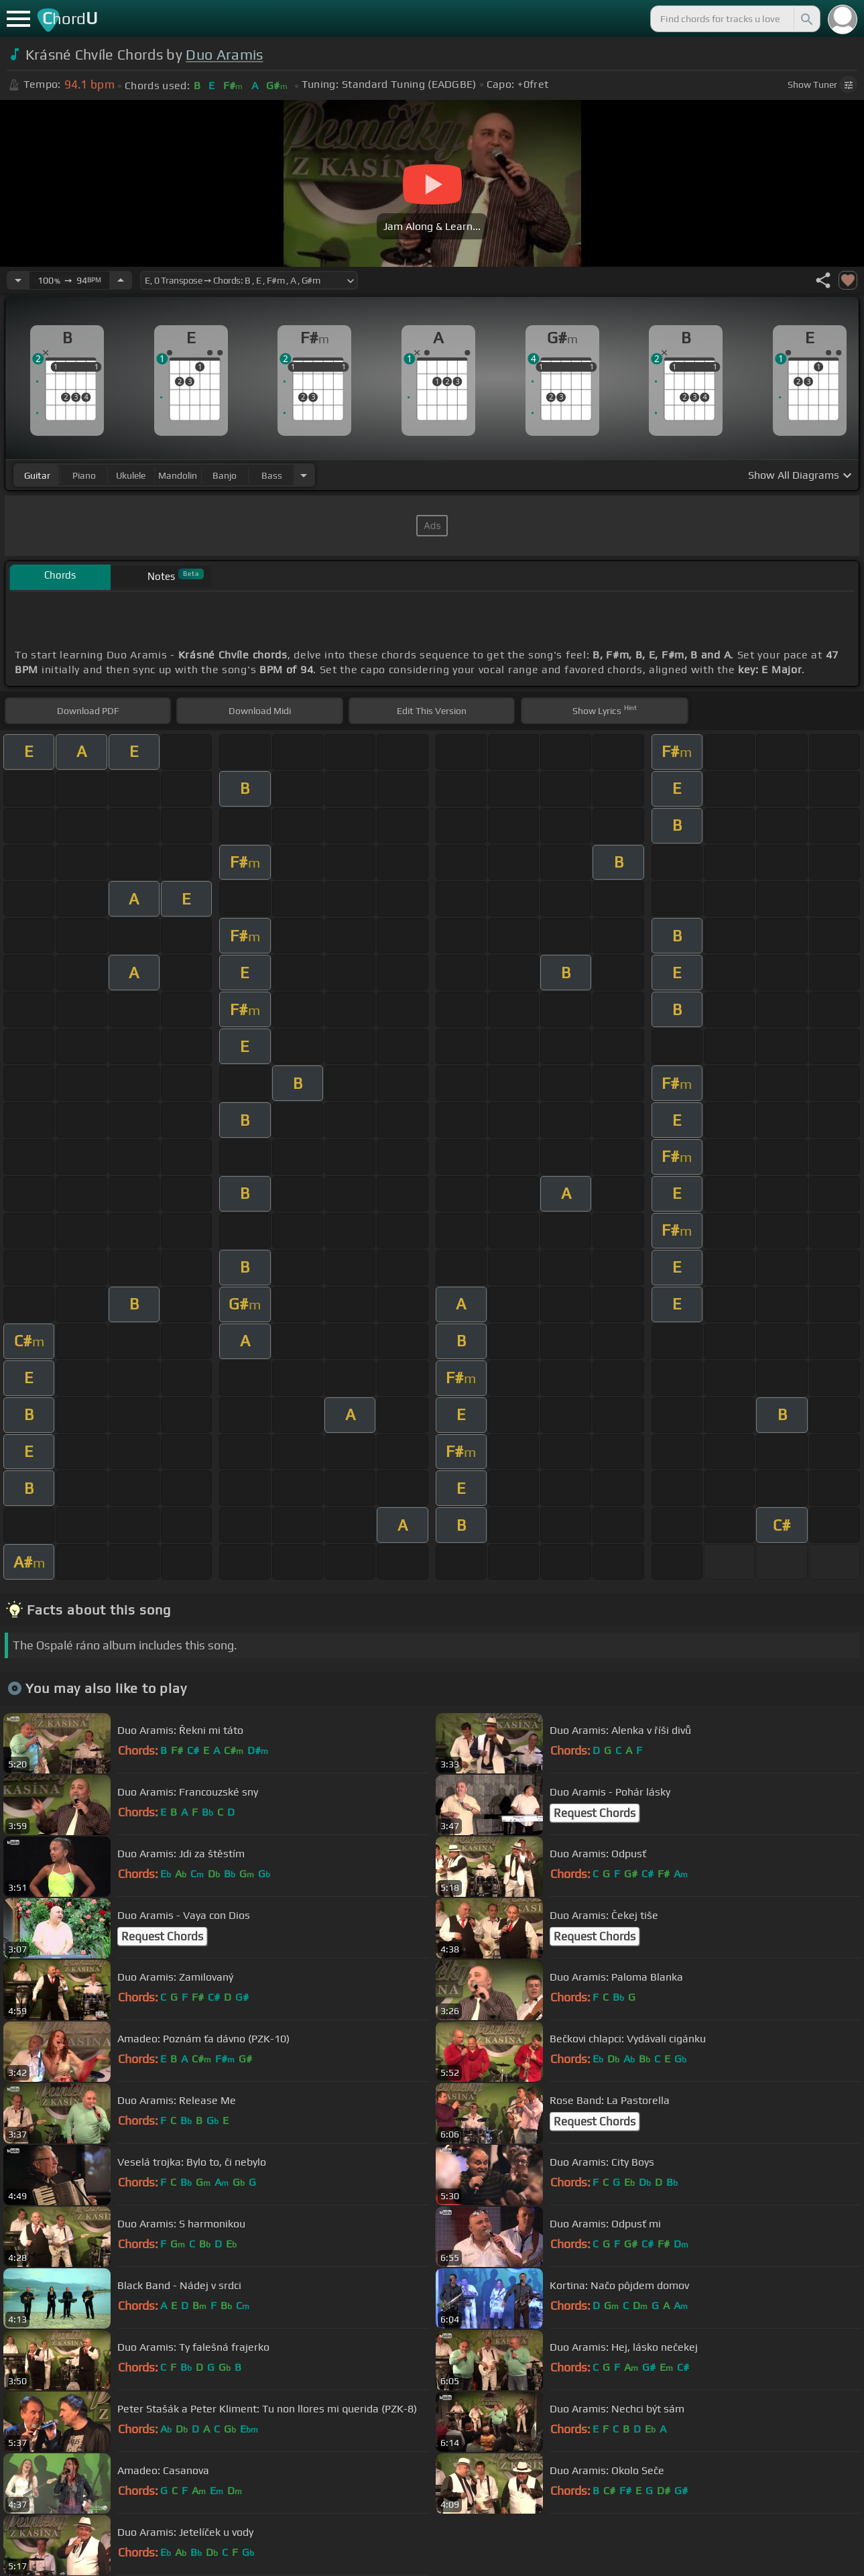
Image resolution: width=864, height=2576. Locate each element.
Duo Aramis (224, 54)
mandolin (177, 475)
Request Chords (594, 1813)
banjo (224, 475)
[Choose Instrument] (304, 475)
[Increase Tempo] (120, 280)
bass (271, 475)
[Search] (806, 18)
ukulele (130, 475)
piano (84, 475)
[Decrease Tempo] (18, 280)
